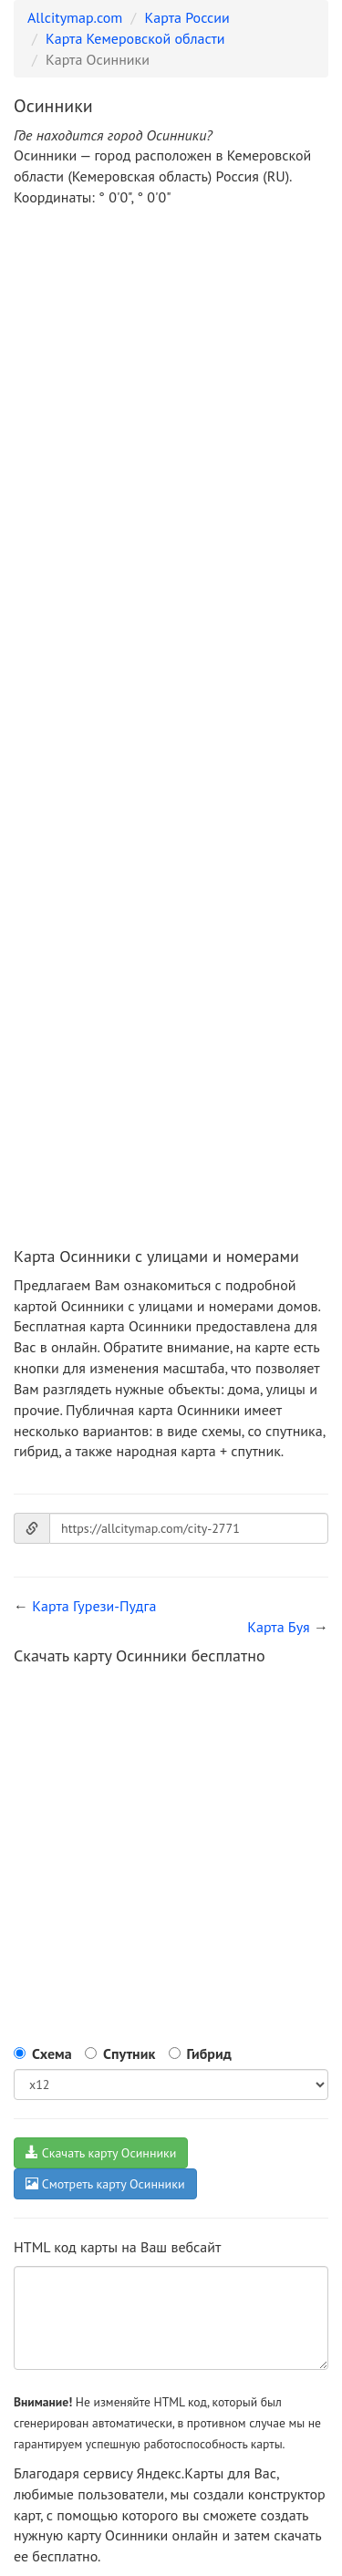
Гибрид (209, 2053)
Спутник (129, 2053)
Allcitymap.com (74, 17)
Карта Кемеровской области (135, 38)
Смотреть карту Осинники (105, 2184)
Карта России (187, 17)
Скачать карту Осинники (101, 2153)
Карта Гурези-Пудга (94, 1606)
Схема (52, 2053)
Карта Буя (278, 1627)
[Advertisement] (171, 402)
